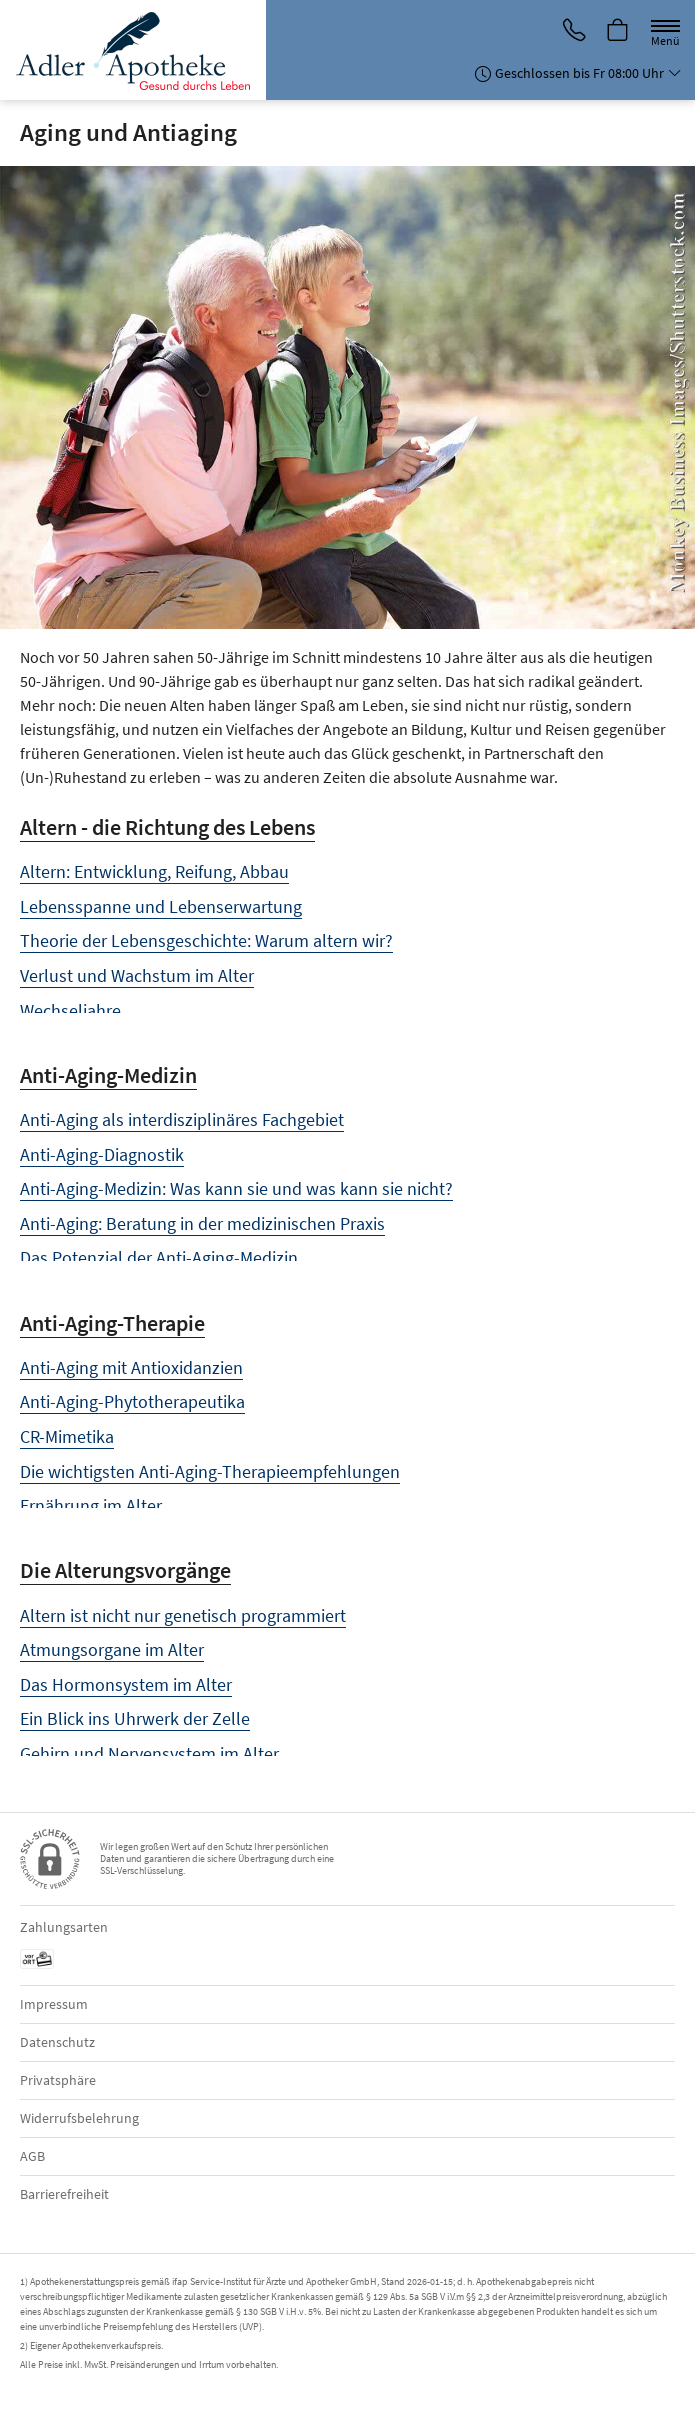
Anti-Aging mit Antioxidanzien (131, 1367)
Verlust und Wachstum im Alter (137, 975)
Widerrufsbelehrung (79, 2118)
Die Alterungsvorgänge (125, 1570)
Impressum (54, 2004)
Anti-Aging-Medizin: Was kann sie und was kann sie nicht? (236, 1188)
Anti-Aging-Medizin (108, 1075)
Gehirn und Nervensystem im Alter (149, 1753)
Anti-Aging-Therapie (112, 1323)
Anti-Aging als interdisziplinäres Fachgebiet (182, 1119)
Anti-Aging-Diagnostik (102, 1154)
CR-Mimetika (67, 1436)
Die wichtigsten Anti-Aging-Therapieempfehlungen (210, 1471)
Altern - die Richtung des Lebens (167, 827)
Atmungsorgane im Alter (112, 1649)
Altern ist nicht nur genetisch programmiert (183, 1615)
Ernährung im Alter (91, 1505)
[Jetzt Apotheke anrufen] (573, 31)
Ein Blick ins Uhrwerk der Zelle (135, 1718)
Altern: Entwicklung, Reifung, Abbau (154, 871)
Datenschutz (57, 2042)
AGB (32, 2156)
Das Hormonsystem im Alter (126, 1684)
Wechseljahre (70, 1010)
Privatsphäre (58, 2080)
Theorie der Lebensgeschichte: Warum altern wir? (206, 940)
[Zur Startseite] (140, 50)
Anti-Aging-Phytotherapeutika (132, 1401)
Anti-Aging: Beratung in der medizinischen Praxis (202, 1223)
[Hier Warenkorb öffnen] (618, 31)
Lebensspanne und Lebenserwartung (161, 906)
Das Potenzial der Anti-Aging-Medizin (159, 1257)
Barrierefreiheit (64, 2194)
